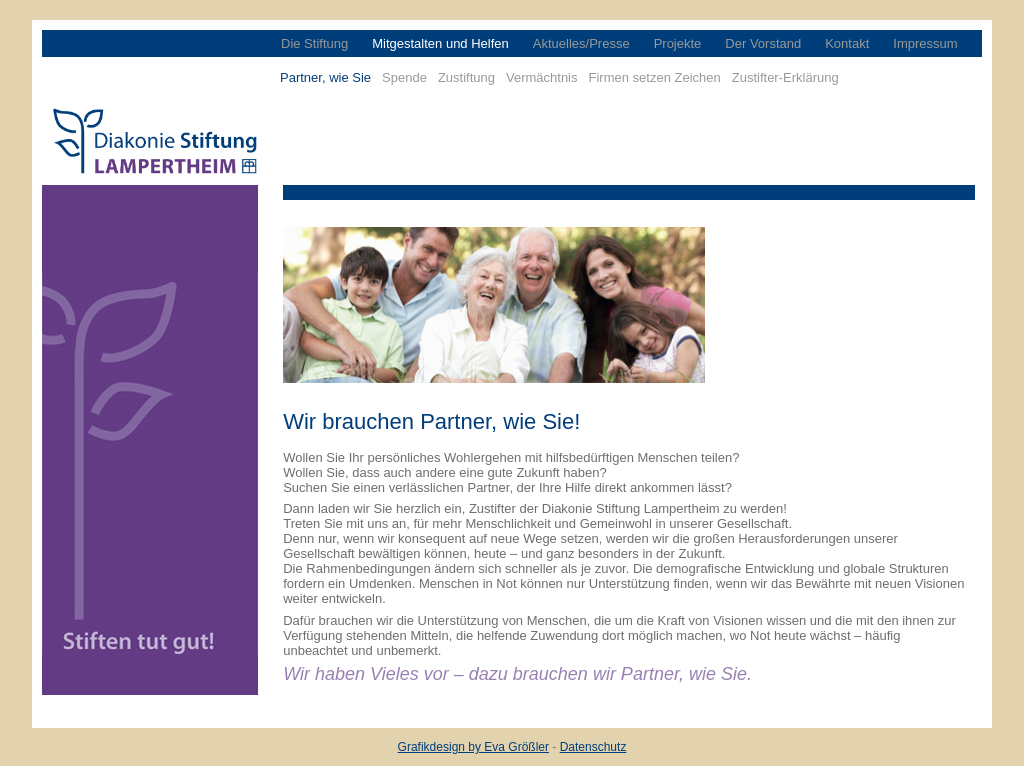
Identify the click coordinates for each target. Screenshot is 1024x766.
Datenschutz (593, 747)
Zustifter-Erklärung (785, 77)
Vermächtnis (542, 77)
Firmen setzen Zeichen (655, 77)
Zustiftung (466, 77)
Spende (404, 77)
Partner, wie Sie (325, 77)
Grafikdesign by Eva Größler (473, 747)
